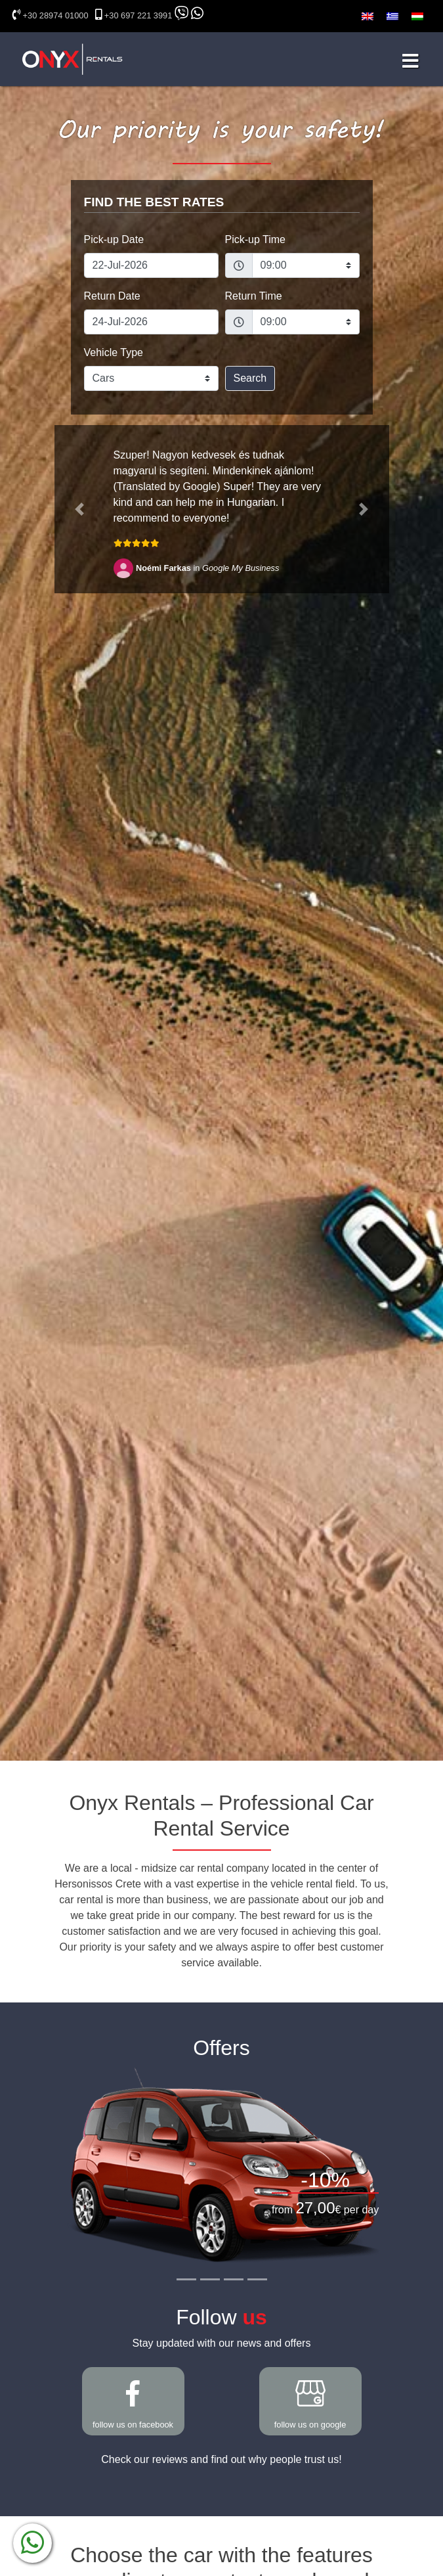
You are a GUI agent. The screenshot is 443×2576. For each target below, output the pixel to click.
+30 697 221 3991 (138, 15)
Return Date (112, 296)
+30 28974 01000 (56, 15)
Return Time (253, 296)
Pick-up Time (255, 239)
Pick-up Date (114, 239)
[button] (79, 509)
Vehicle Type (113, 352)
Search (250, 378)
